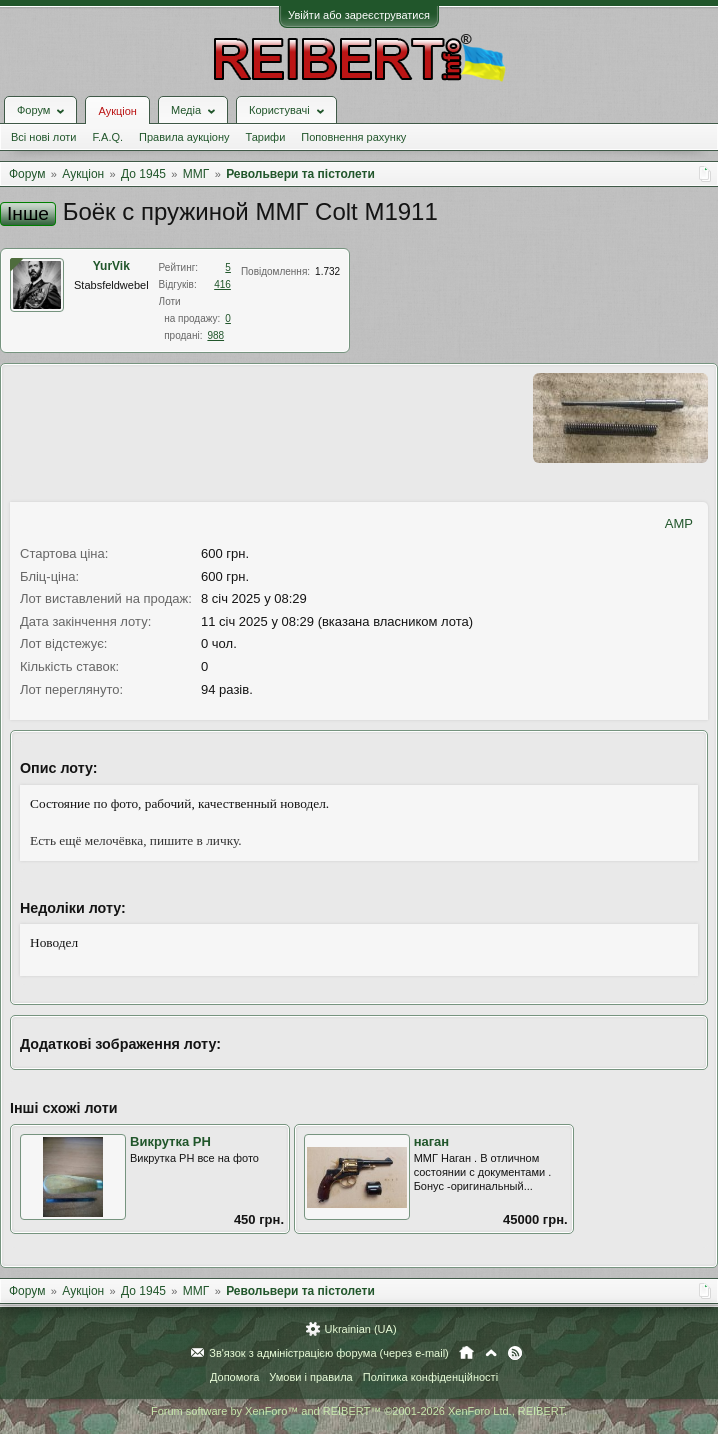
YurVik (111, 266)
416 (222, 284)
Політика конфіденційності (430, 1377)
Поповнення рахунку (353, 137)
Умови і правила (310, 1377)
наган (432, 1141)
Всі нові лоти (43, 137)
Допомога (234, 1377)
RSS (515, 1353)
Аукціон (117, 111)
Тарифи (266, 137)
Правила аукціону (184, 137)
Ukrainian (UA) (360, 1329)
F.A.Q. (107, 137)
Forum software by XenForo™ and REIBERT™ (359, 1411)
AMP (679, 523)
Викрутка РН (170, 1141)
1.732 (327, 271)
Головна (466, 1353)
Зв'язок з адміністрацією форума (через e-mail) (329, 1353)
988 (215, 335)
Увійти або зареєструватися (359, 15)
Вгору (491, 1353)
